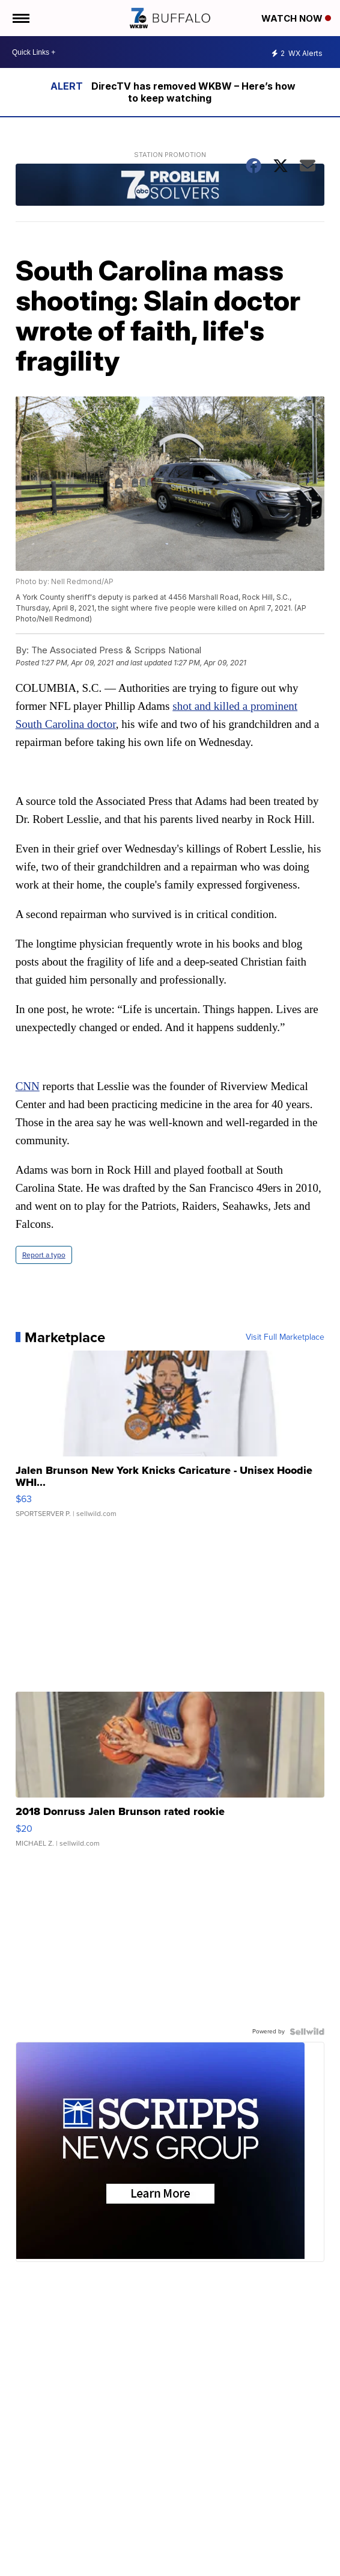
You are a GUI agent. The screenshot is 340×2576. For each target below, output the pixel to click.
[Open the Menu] (20, 18)
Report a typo (43, 1254)
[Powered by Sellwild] (307, 2031)
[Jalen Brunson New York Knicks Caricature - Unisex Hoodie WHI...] (170, 1440)
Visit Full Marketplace (285, 1337)
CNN (28, 1086)
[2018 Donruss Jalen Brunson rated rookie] (170, 1775)
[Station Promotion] (170, 186)
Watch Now (296, 18)
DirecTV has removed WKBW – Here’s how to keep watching (193, 92)
